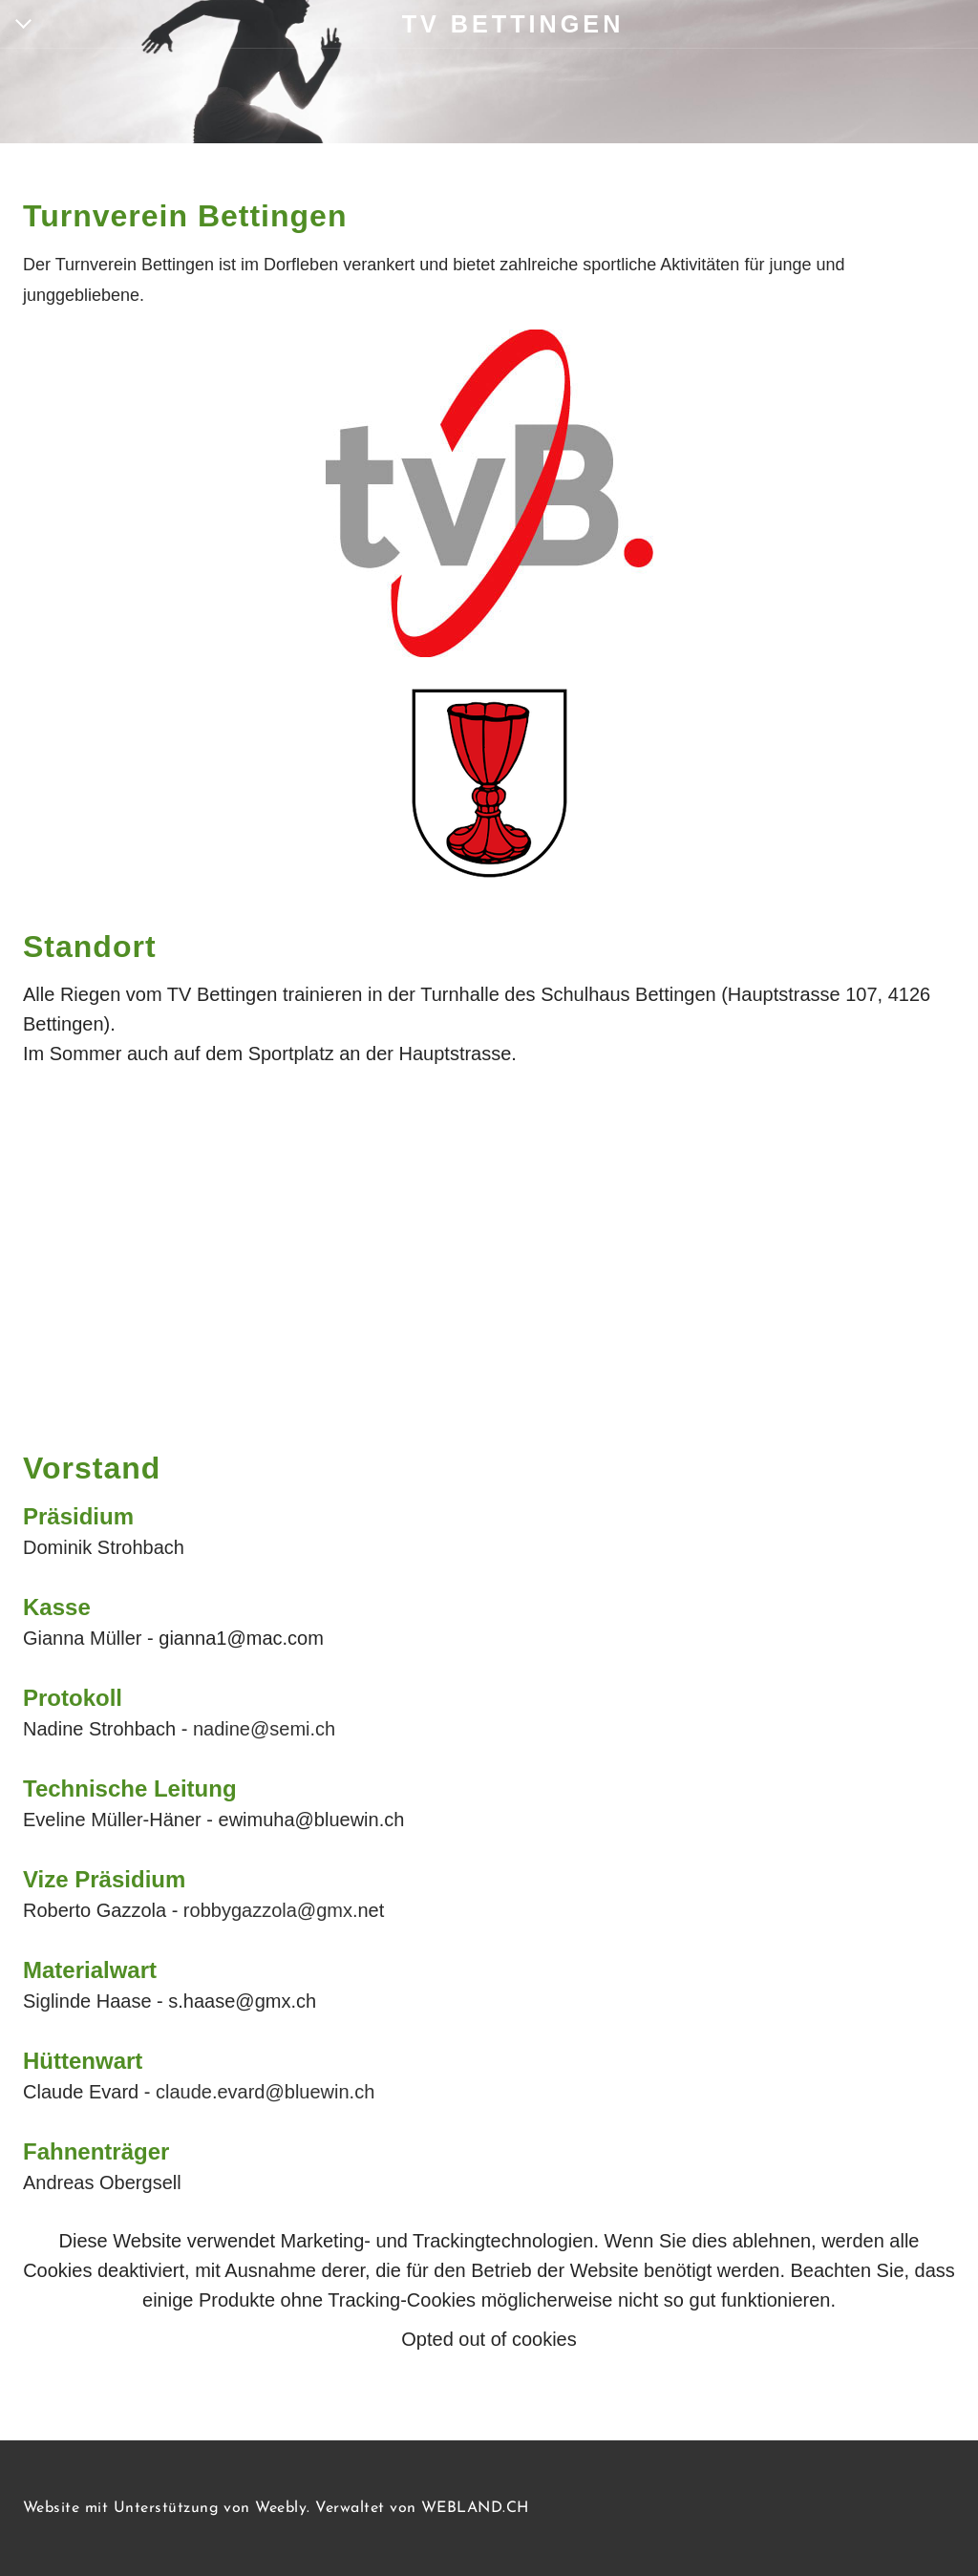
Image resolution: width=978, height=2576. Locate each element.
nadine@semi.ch (264, 1728)
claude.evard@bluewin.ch (265, 2091)
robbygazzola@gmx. (270, 1910)
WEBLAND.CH (475, 2508)
